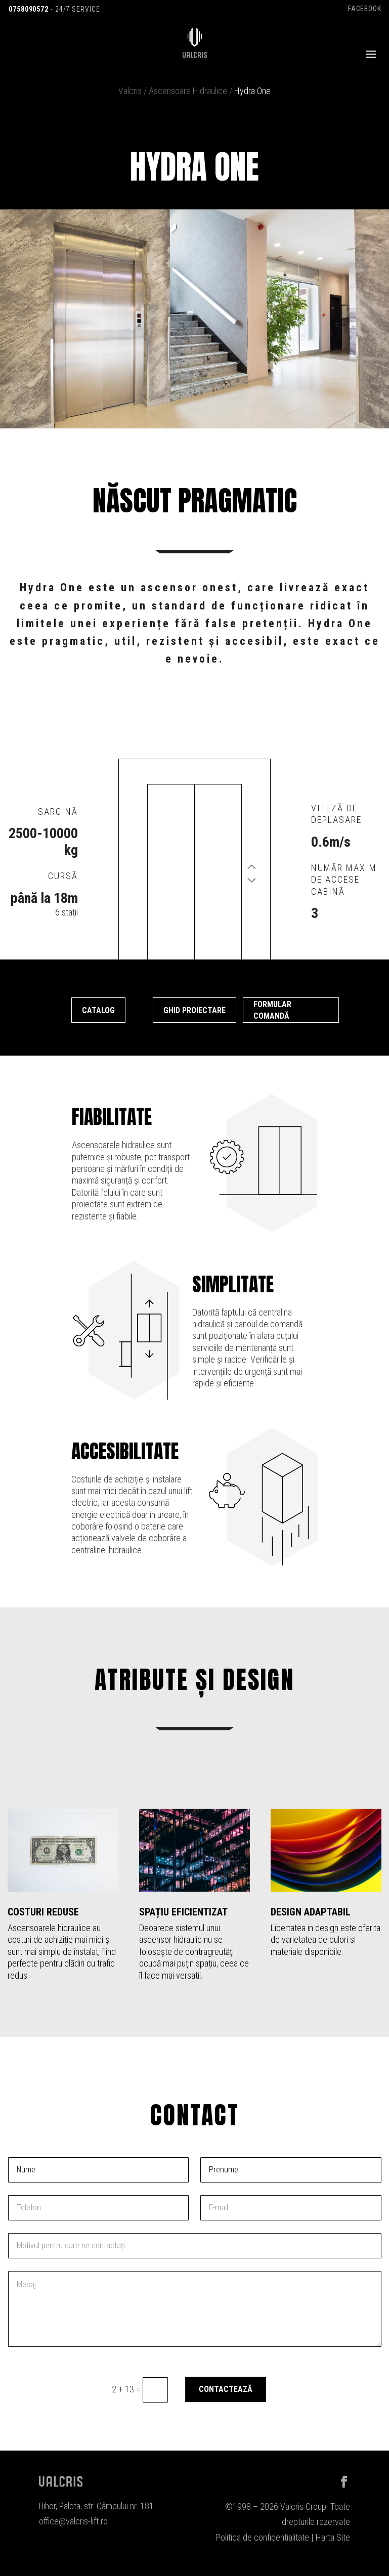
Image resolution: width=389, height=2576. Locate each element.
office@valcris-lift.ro (73, 2521)
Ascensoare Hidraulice (188, 90)
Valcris (130, 90)
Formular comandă (272, 1010)
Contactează (225, 2389)
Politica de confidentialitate (262, 2537)
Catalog (98, 1010)
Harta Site (333, 2537)
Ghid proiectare (194, 1010)
